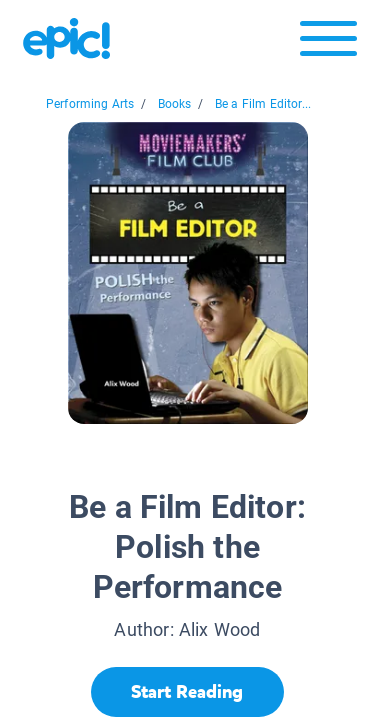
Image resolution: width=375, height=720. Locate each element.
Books (175, 104)
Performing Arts (90, 104)
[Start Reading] (187, 692)
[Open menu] (328, 43)
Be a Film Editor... (263, 104)
